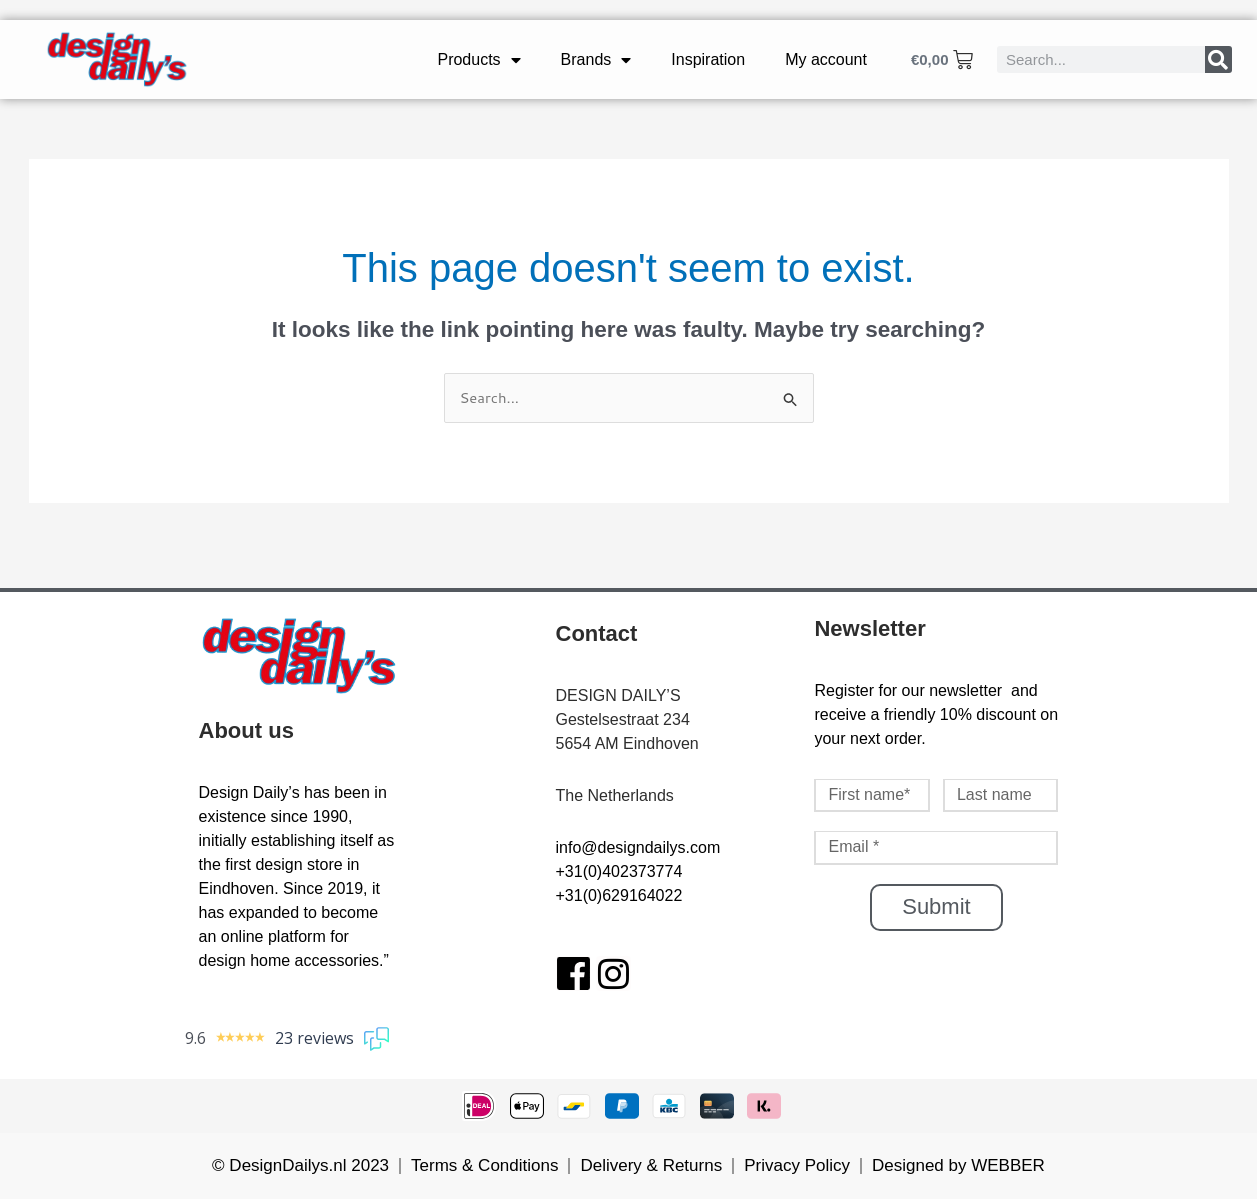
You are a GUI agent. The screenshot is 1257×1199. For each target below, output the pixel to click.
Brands (596, 60)
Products (478, 60)
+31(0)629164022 (619, 895)
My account (826, 59)
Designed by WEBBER (958, 1165)
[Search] (1218, 59)
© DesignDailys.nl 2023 (300, 1165)
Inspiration (708, 59)
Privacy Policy (797, 1165)
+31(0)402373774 (619, 871)
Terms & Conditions (484, 1165)
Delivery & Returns (651, 1165)
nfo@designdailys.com (639, 847)
